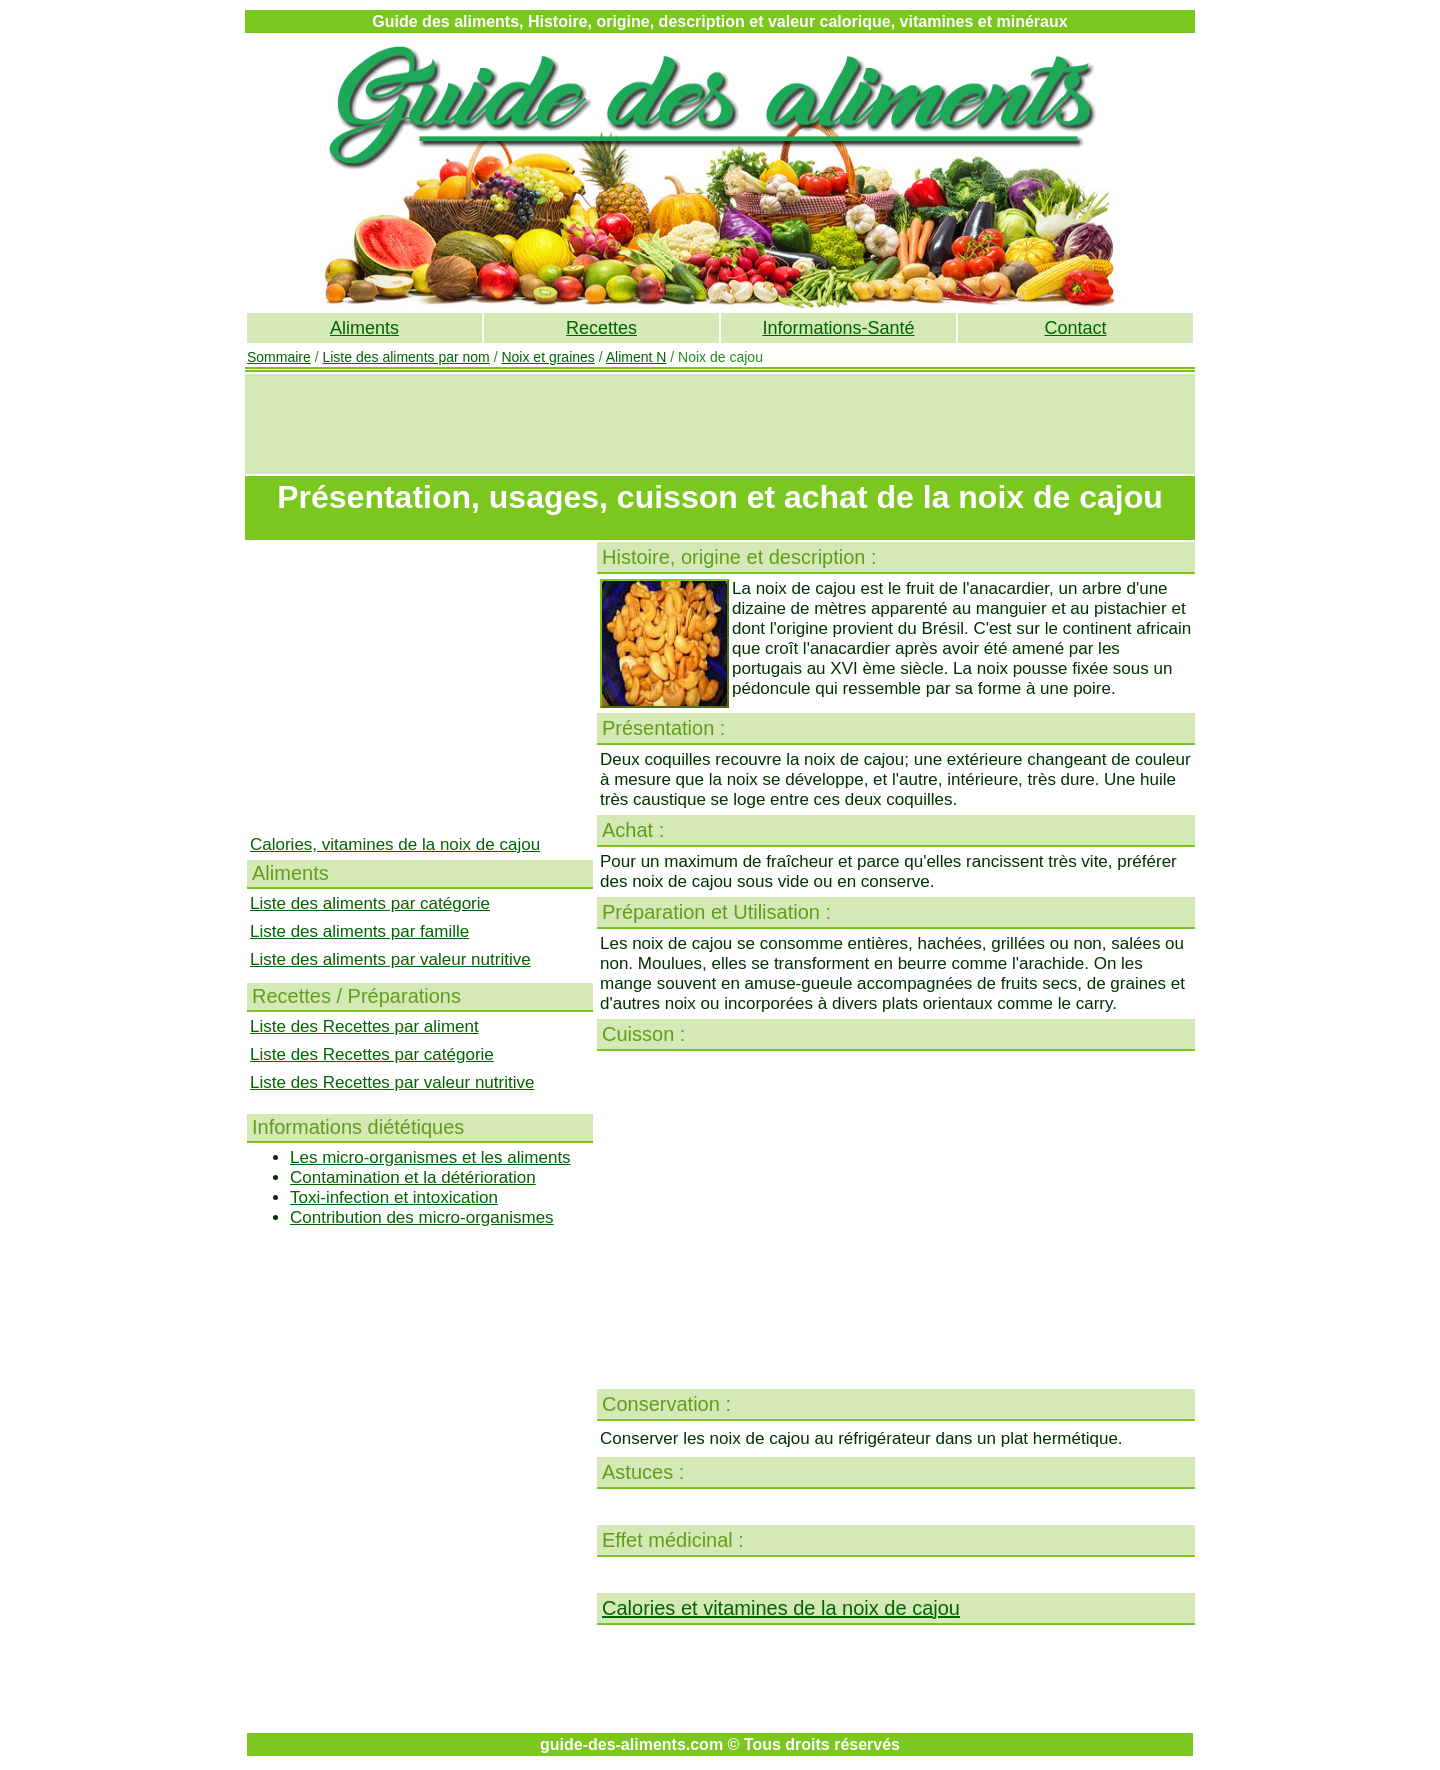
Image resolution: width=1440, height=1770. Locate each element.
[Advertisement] (720, 424)
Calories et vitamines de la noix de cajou (781, 1608)
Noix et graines (547, 357)
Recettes (601, 328)
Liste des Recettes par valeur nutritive (392, 1082)
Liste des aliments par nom (405, 357)
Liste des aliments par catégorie (370, 903)
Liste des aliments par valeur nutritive (390, 959)
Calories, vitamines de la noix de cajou (395, 844)
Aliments (364, 328)
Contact (1075, 328)
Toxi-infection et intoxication (394, 1197)
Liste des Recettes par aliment (364, 1026)
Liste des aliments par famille (359, 931)
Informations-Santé (838, 328)
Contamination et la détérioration (413, 1177)
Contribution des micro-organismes (422, 1217)
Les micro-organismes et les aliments (430, 1157)
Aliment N (636, 357)
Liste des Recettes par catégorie (372, 1054)
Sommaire (279, 357)
